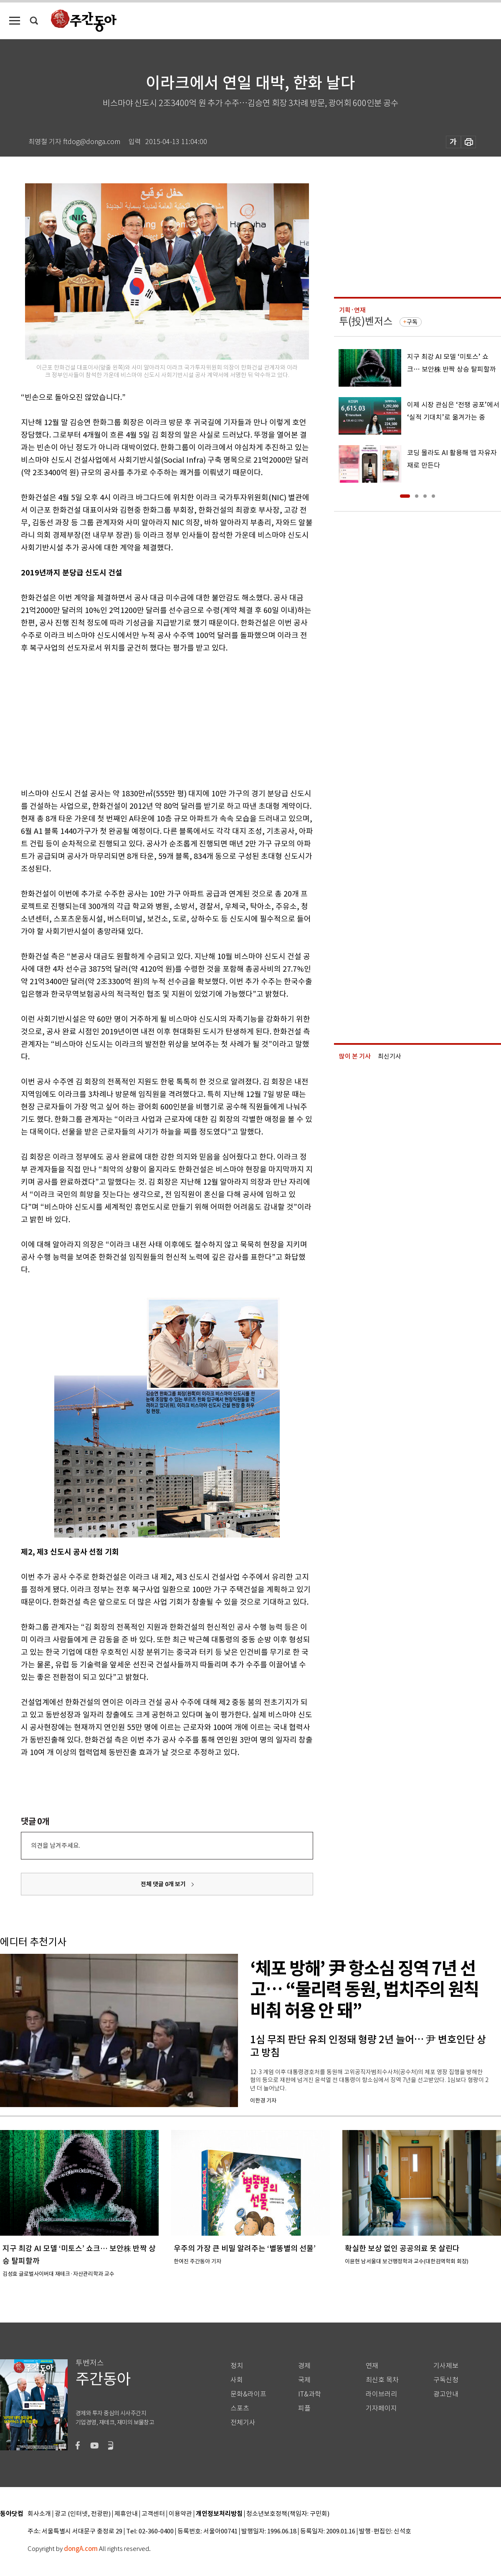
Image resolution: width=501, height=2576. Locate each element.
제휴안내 (126, 2514)
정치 (236, 2366)
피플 (304, 2408)
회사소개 (39, 2514)
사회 (236, 2380)
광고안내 (445, 2394)
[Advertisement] (146, 719)
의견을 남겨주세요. (55, 1845)
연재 (372, 2366)
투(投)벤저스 (365, 321)
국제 (304, 2380)
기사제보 (445, 2366)
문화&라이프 (248, 2394)
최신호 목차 (382, 2380)
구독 (412, 322)
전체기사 (243, 2423)
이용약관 (180, 2514)
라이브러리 (381, 2394)
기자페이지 (381, 2408)
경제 (304, 2366)
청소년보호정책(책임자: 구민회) (287, 2514)
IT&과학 (309, 2394)
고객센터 (153, 2514)
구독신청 (445, 2380)
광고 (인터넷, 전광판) (83, 2514)
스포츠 (239, 2408)
